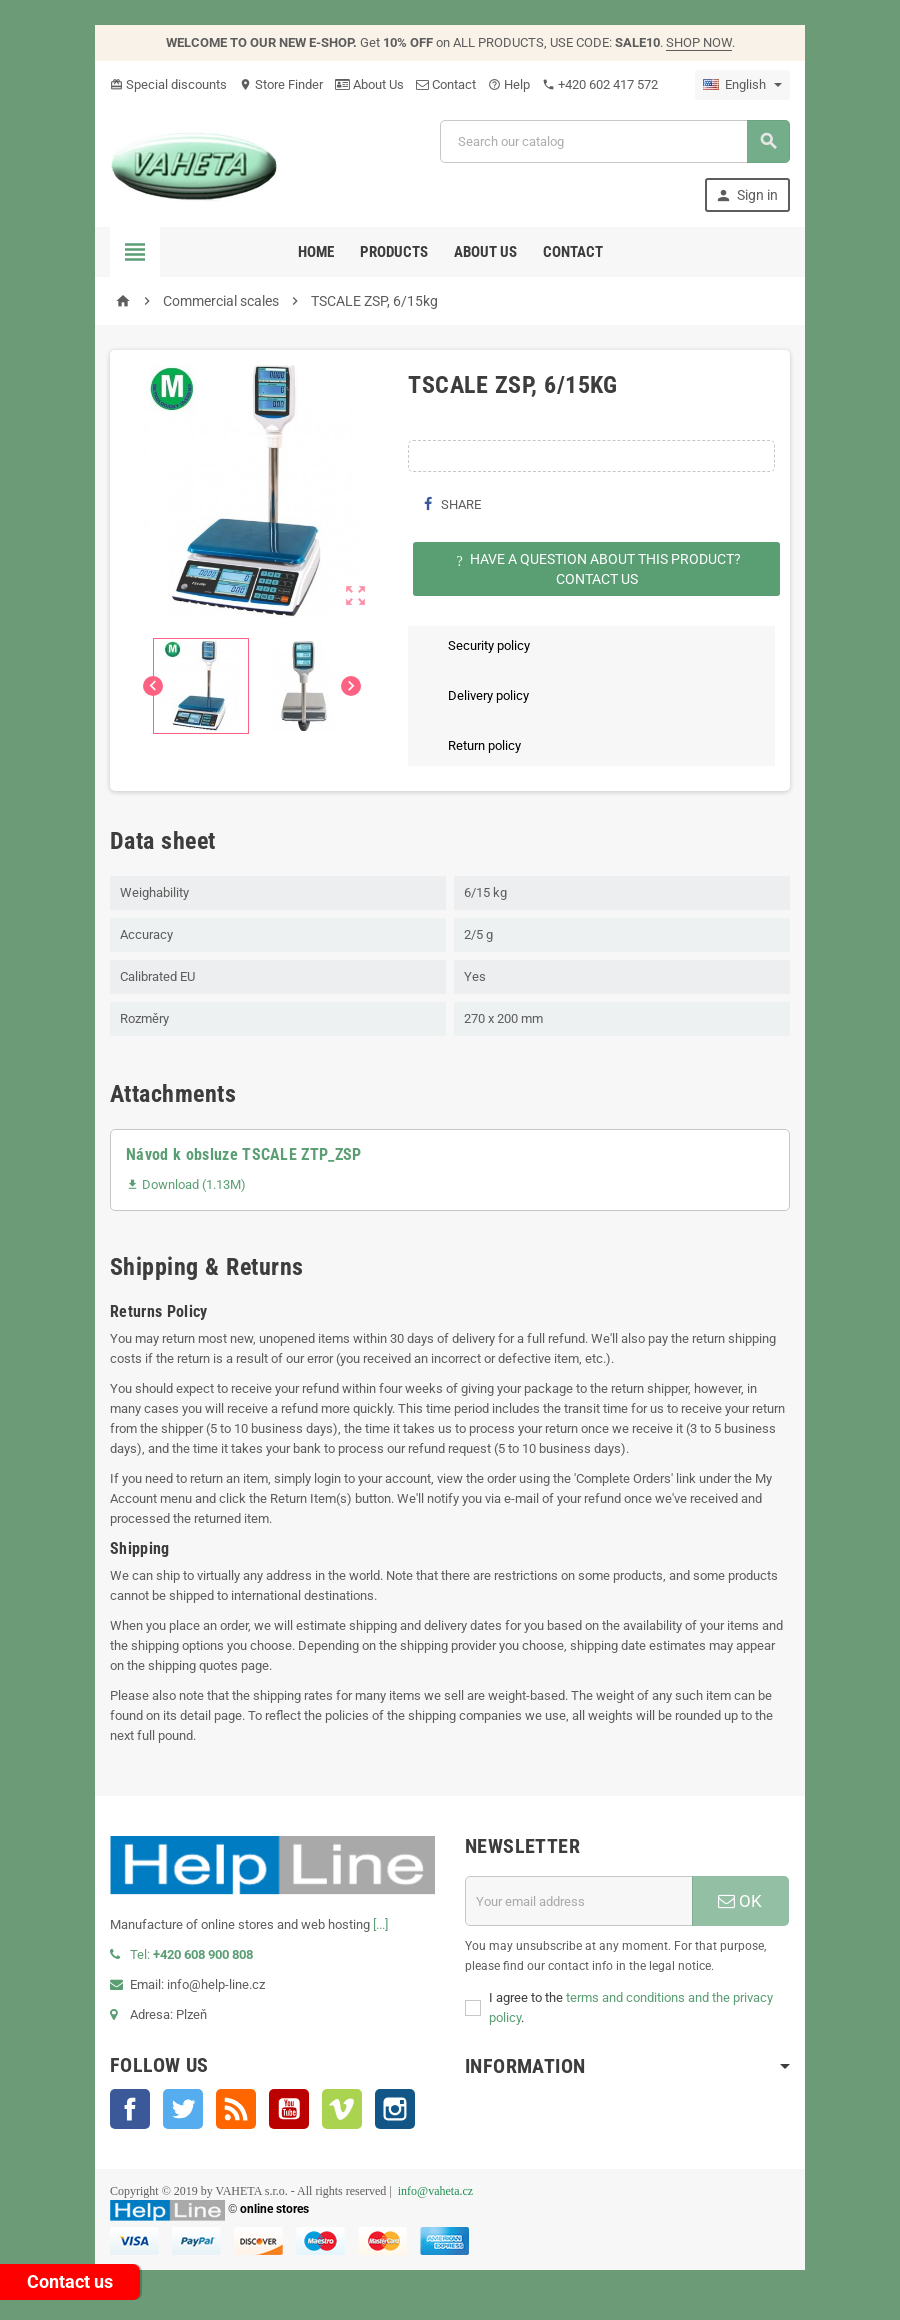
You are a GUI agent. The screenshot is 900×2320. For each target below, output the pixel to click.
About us (485, 252)
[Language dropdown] (742, 85)
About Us (369, 84)
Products (394, 252)
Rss (236, 2109)
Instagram (395, 2109)
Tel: (181, 1954)
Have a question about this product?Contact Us (597, 569)
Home (316, 252)
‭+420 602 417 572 (600, 84)
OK (740, 1901)
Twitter (183, 2109)
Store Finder (281, 84)
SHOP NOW (699, 42)
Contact (446, 84)
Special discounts (168, 84)
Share (451, 504)
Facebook (130, 2109)
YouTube (289, 2109)
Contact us (70, 2281)
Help (509, 84)
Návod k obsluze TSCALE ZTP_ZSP (244, 1154)
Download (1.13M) (186, 1184)
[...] (380, 1924)
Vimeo (342, 2109)
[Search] (615, 141)
